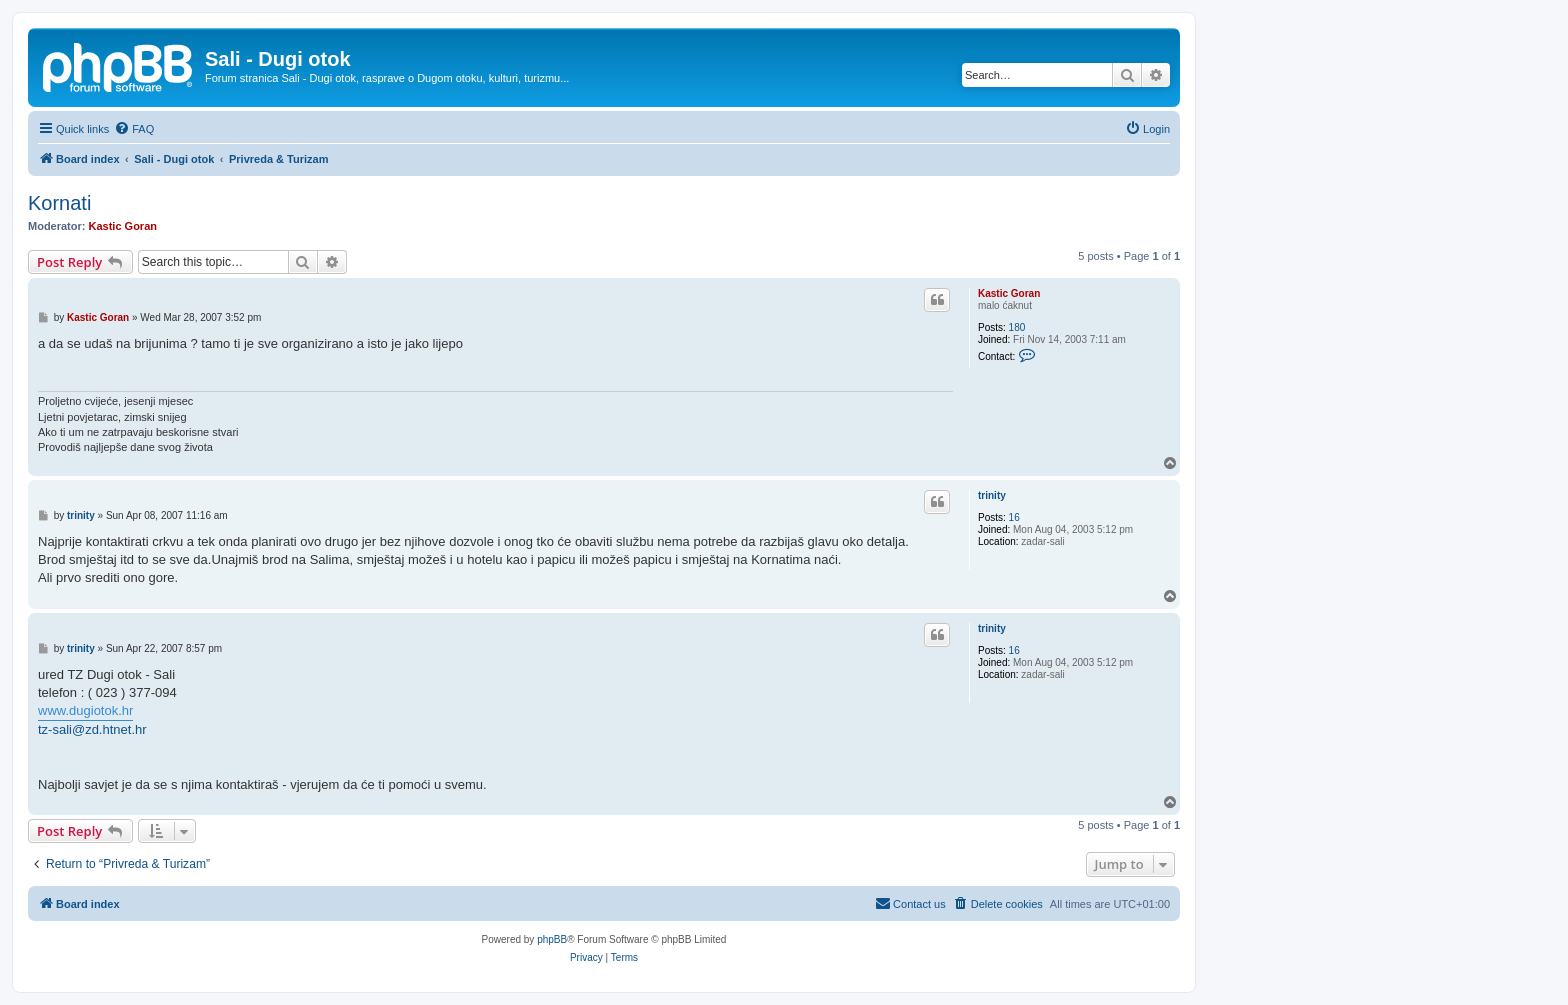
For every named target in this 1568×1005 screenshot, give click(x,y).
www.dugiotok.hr (85, 710)
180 (1017, 327)
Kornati (59, 203)
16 (1014, 517)
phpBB (552, 939)
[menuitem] (134, 129)
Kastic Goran (123, 226)
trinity (992, 495)
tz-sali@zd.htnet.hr (92, 729)
